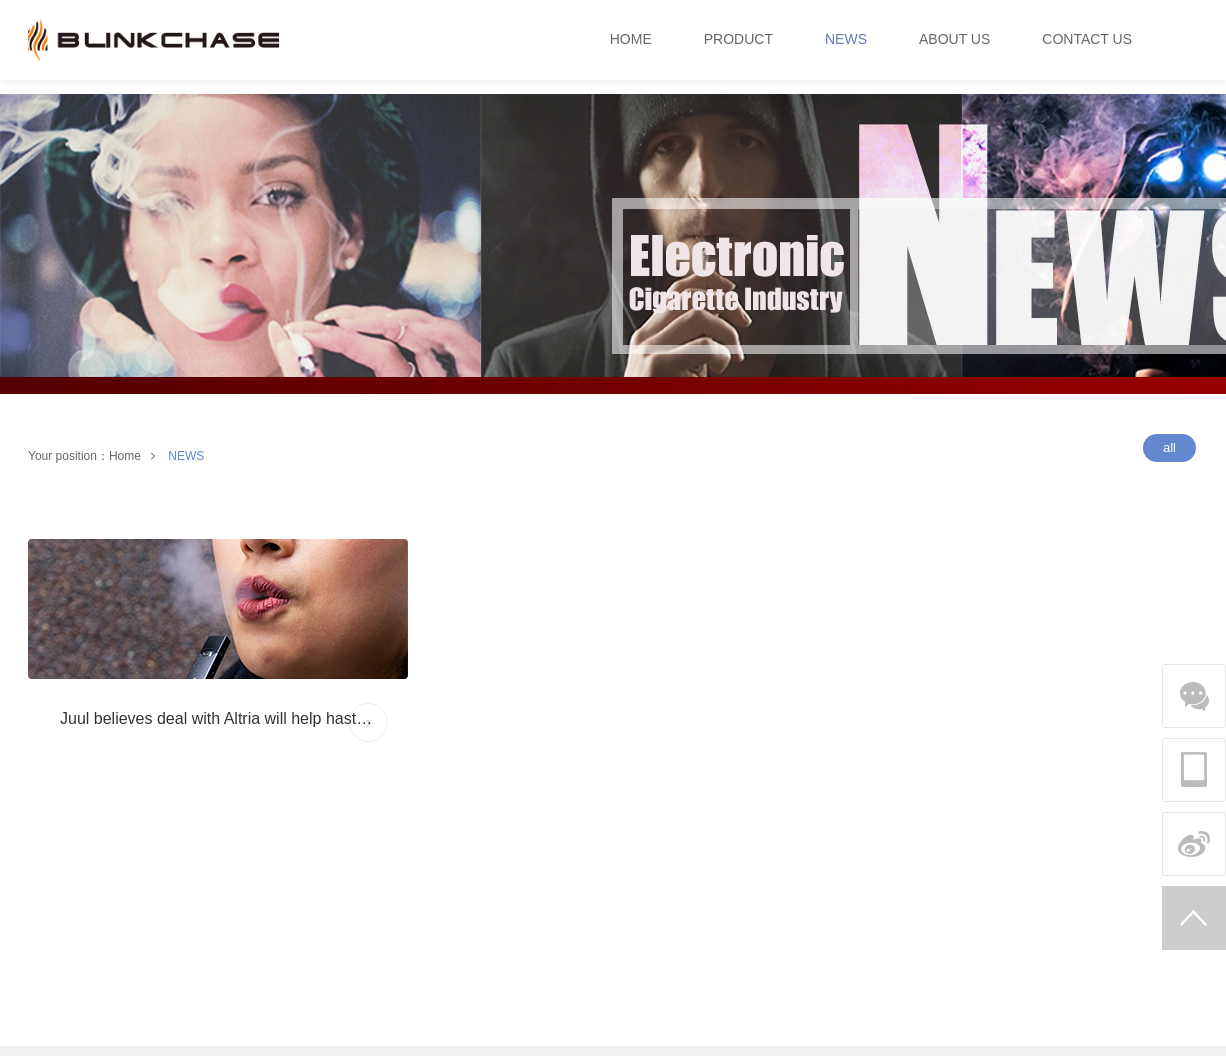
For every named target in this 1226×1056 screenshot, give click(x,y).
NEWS (186, 456)
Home (125, 456)
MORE (369, 723)
